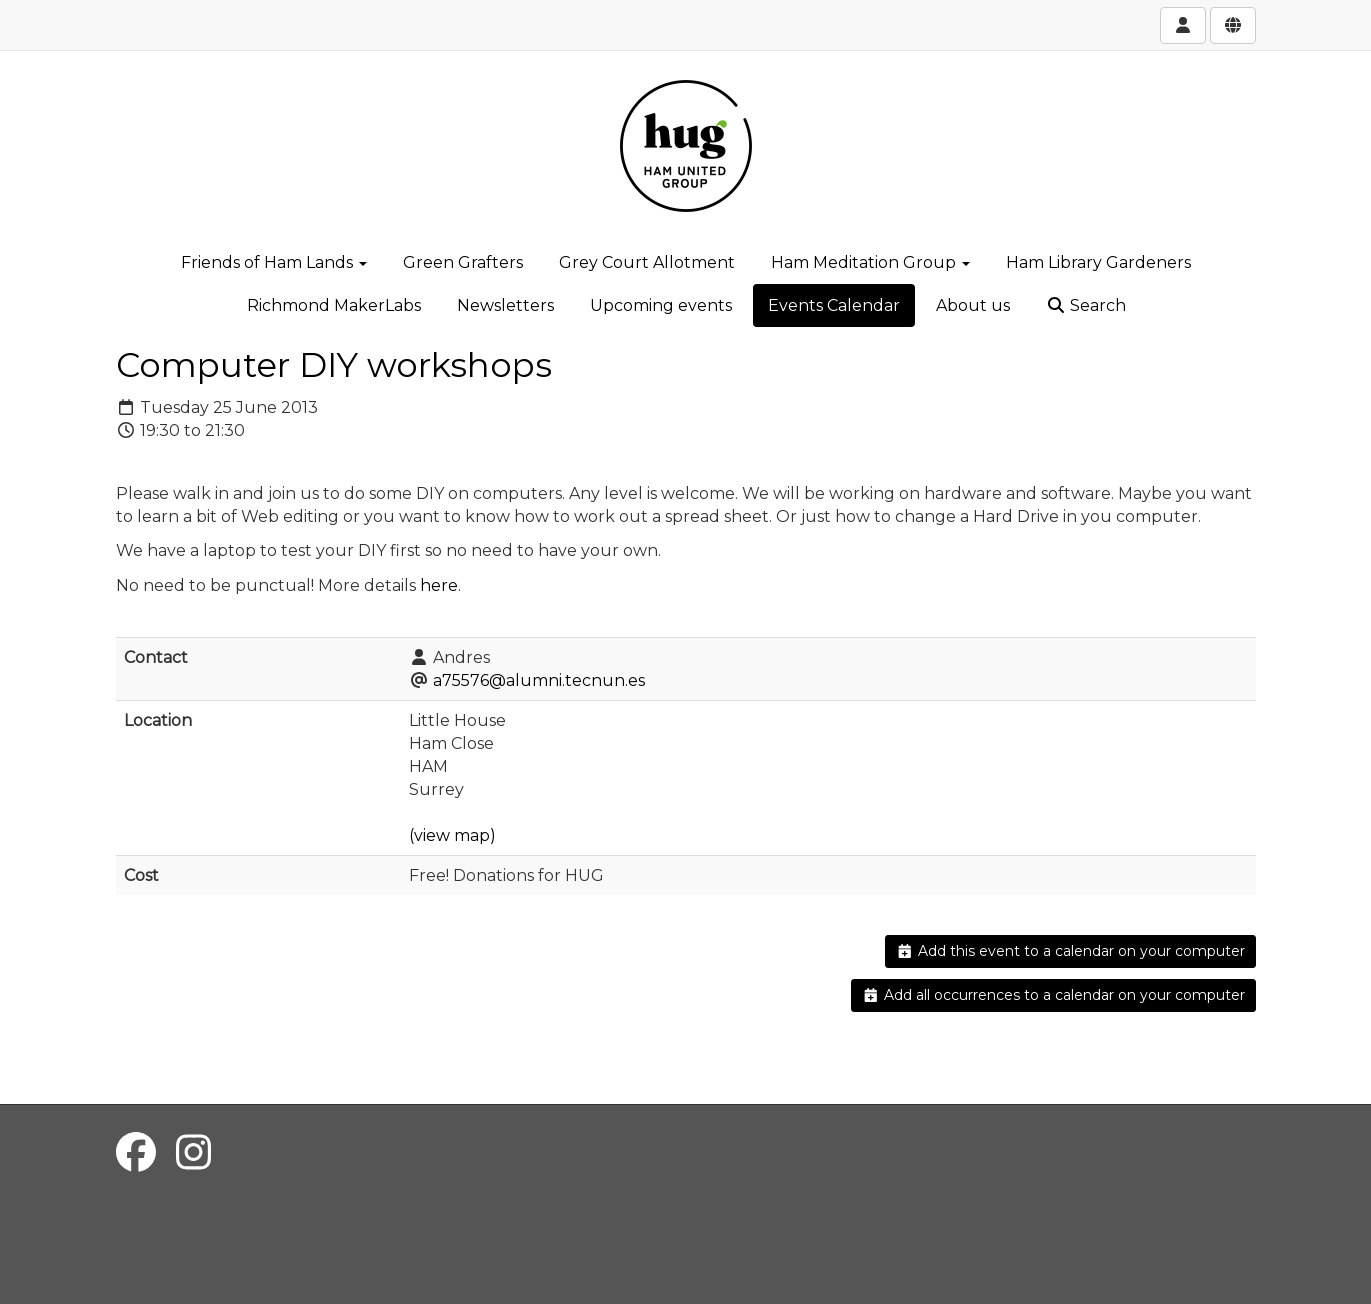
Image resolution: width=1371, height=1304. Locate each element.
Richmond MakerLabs (334, 305)
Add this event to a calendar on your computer (1070, 951)
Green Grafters (463, 262)
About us (973, 305)
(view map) (452, 835)
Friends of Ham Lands (274, 262)
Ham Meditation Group (870, 262)
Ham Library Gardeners (1098, 262)
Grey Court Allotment (647, 262)
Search (1086, 305)
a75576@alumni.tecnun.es (539, 680)
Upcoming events (661, 305)
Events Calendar (834, 305)
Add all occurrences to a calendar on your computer (1053, 995)
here (439, 585)
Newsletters (505, 305)
